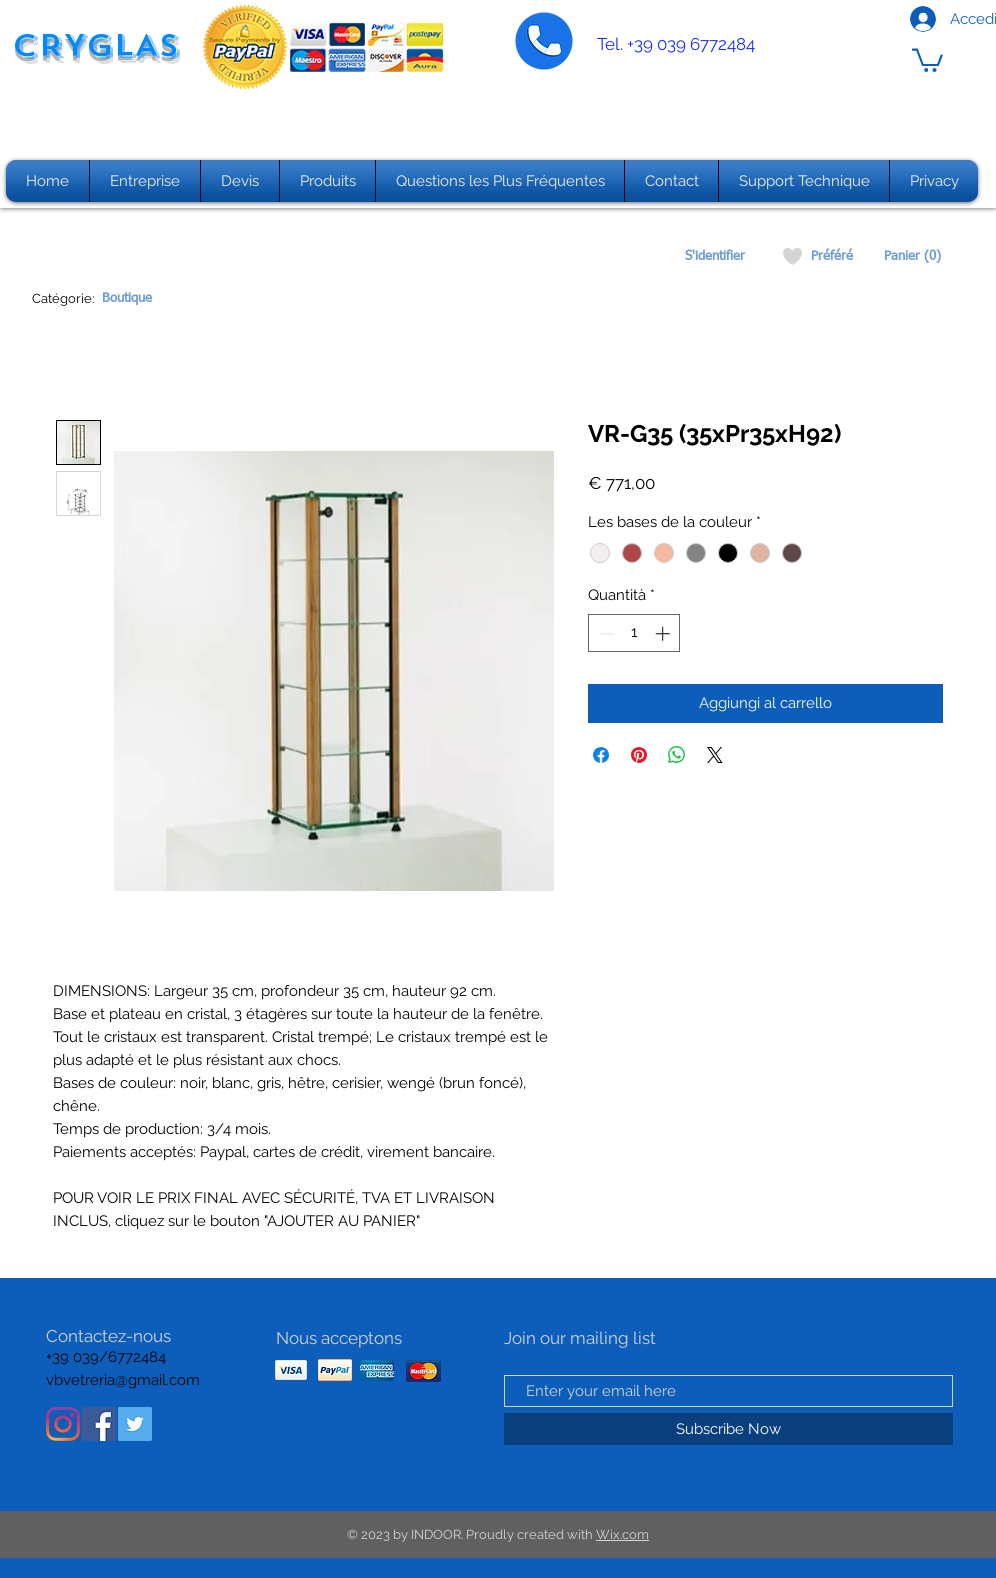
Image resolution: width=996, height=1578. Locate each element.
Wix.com (622, 1534)
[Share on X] (715, 755)
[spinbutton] (634, 633)
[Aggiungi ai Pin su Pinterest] (639, 755)
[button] (927, 59)
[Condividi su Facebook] (601, 755)
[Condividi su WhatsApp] (677, 755)
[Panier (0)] (912, 257)
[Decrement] (604, 633)
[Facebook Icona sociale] (99, 1424)
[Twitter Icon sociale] (135, 1424)
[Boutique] (126, 299)
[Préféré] (831, 257)
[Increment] (664, 633)
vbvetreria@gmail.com (123, 1380)
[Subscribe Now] (728, 1429)
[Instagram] (63, 1424)
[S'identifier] (715, 257)
